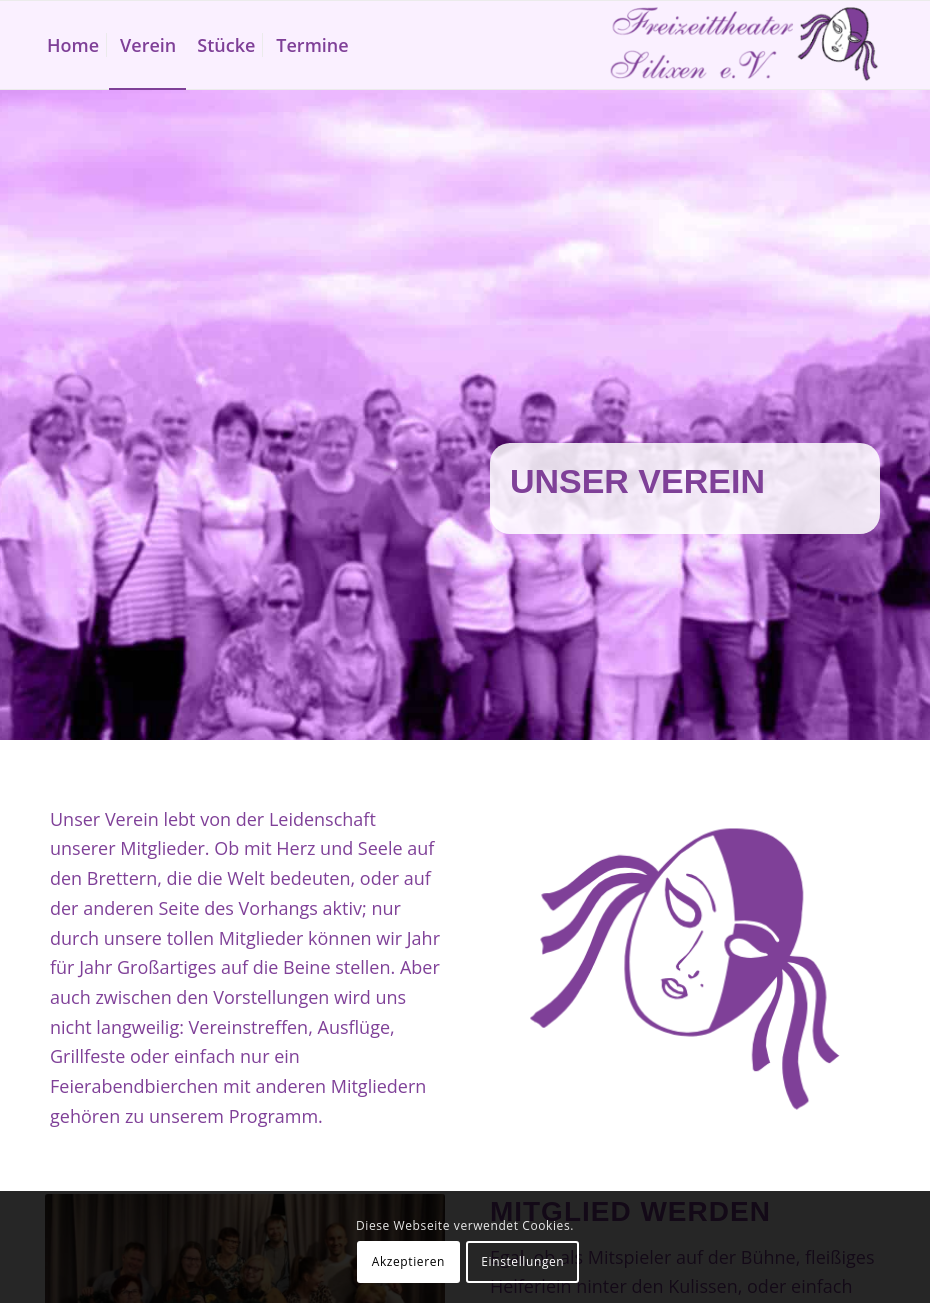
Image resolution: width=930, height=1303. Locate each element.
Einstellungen (522, 1261)
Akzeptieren (408, 1261)
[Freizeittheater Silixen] (744, 45)
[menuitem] (73, 45)
